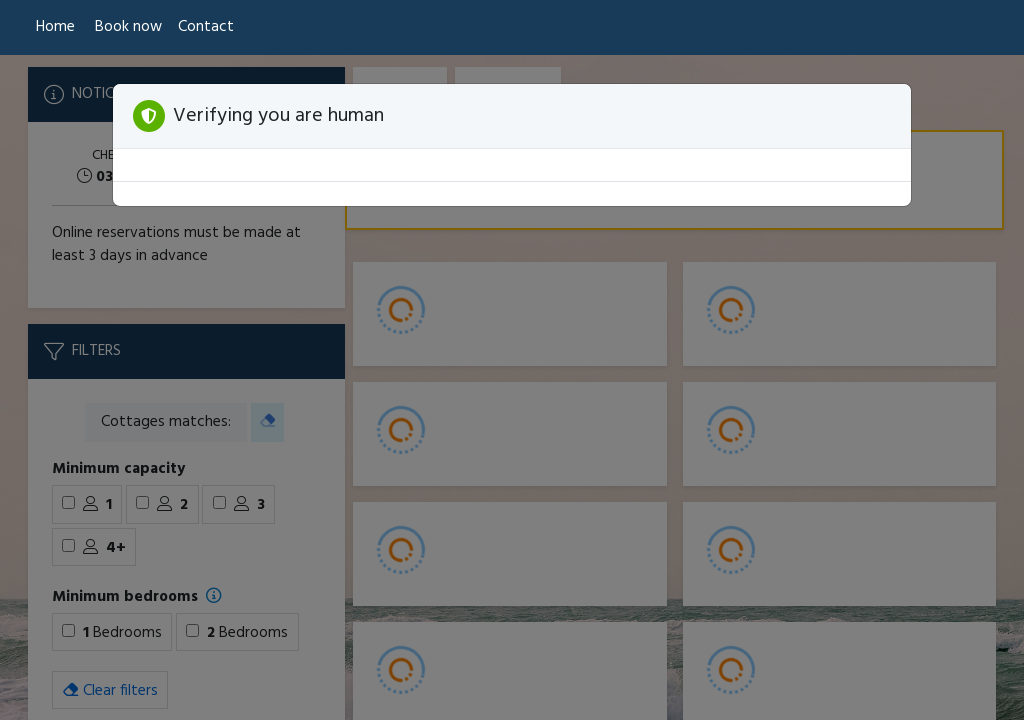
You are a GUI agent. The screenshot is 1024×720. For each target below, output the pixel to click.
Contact (206, 27)
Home (55, 27)
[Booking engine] (512, 387)
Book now (128, 27)
